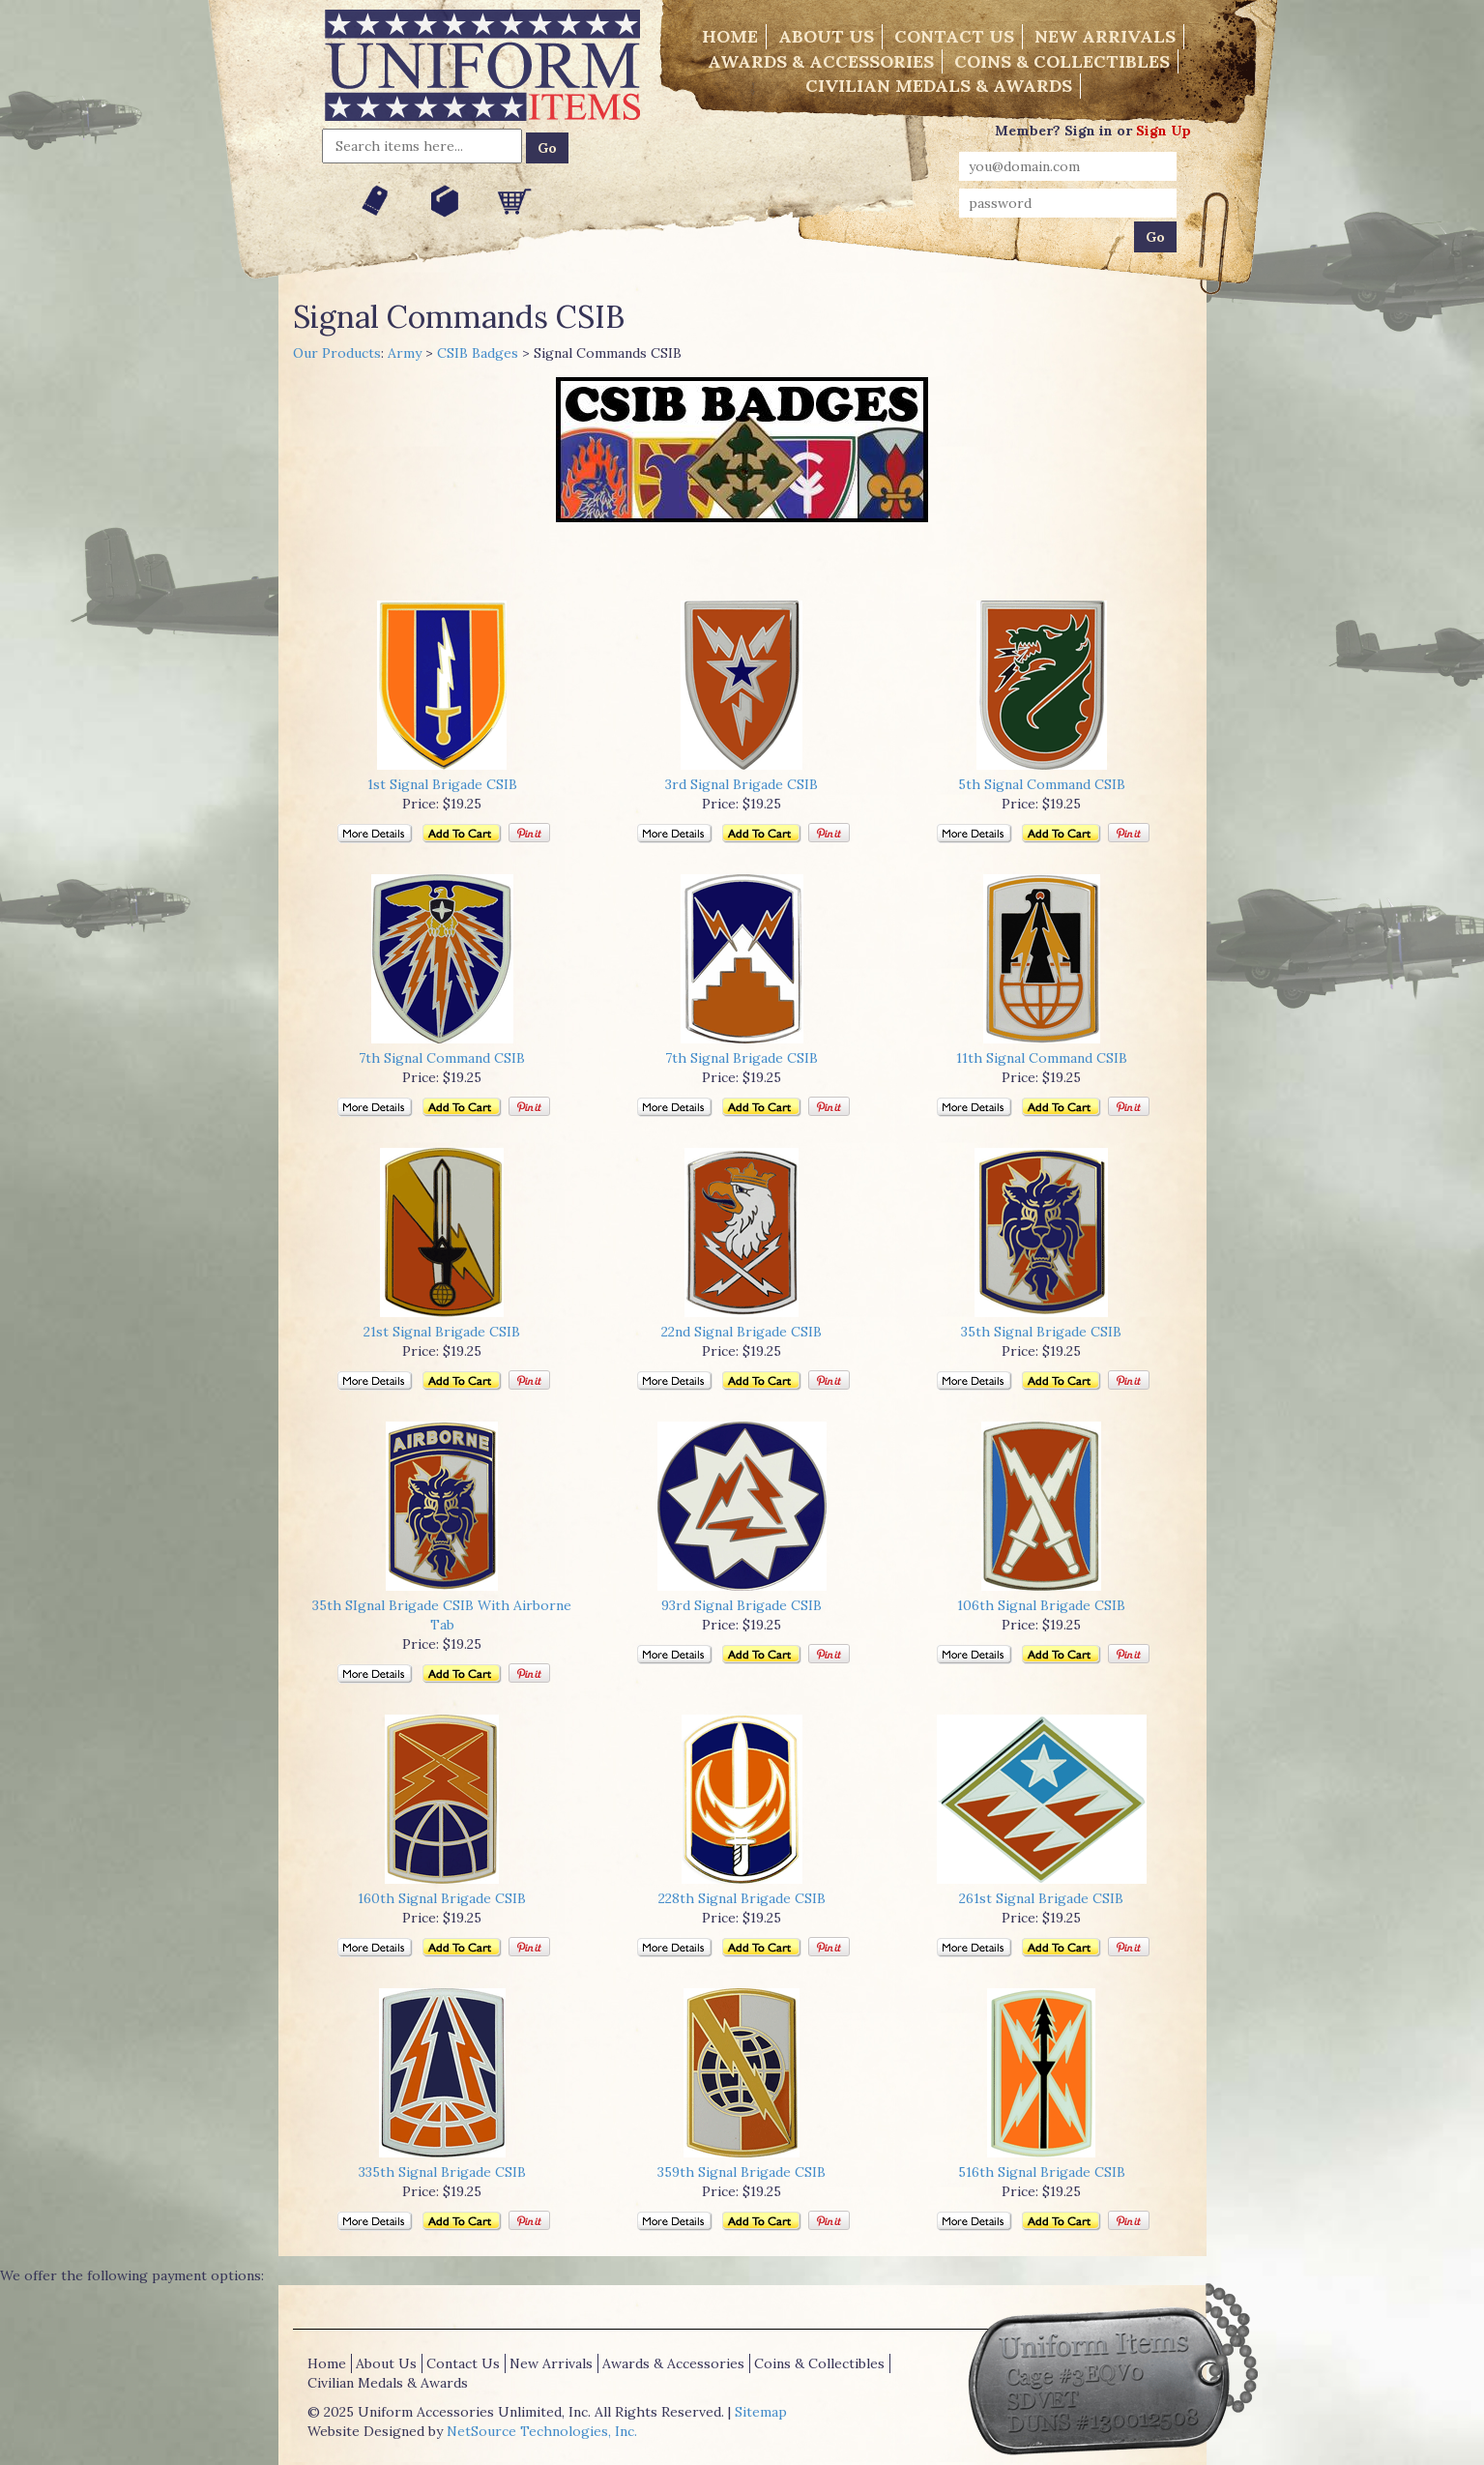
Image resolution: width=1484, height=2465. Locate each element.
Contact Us (954, 36)
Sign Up (1163, 130)
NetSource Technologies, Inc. (542, 2431)
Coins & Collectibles (1062, 61)
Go (547, 148)
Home (730, 36)
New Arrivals (1105, 36)
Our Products (337, 353)
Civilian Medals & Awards (938, 85)
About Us (826, 36)
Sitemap (761, 2412)
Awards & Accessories (821, 61)
